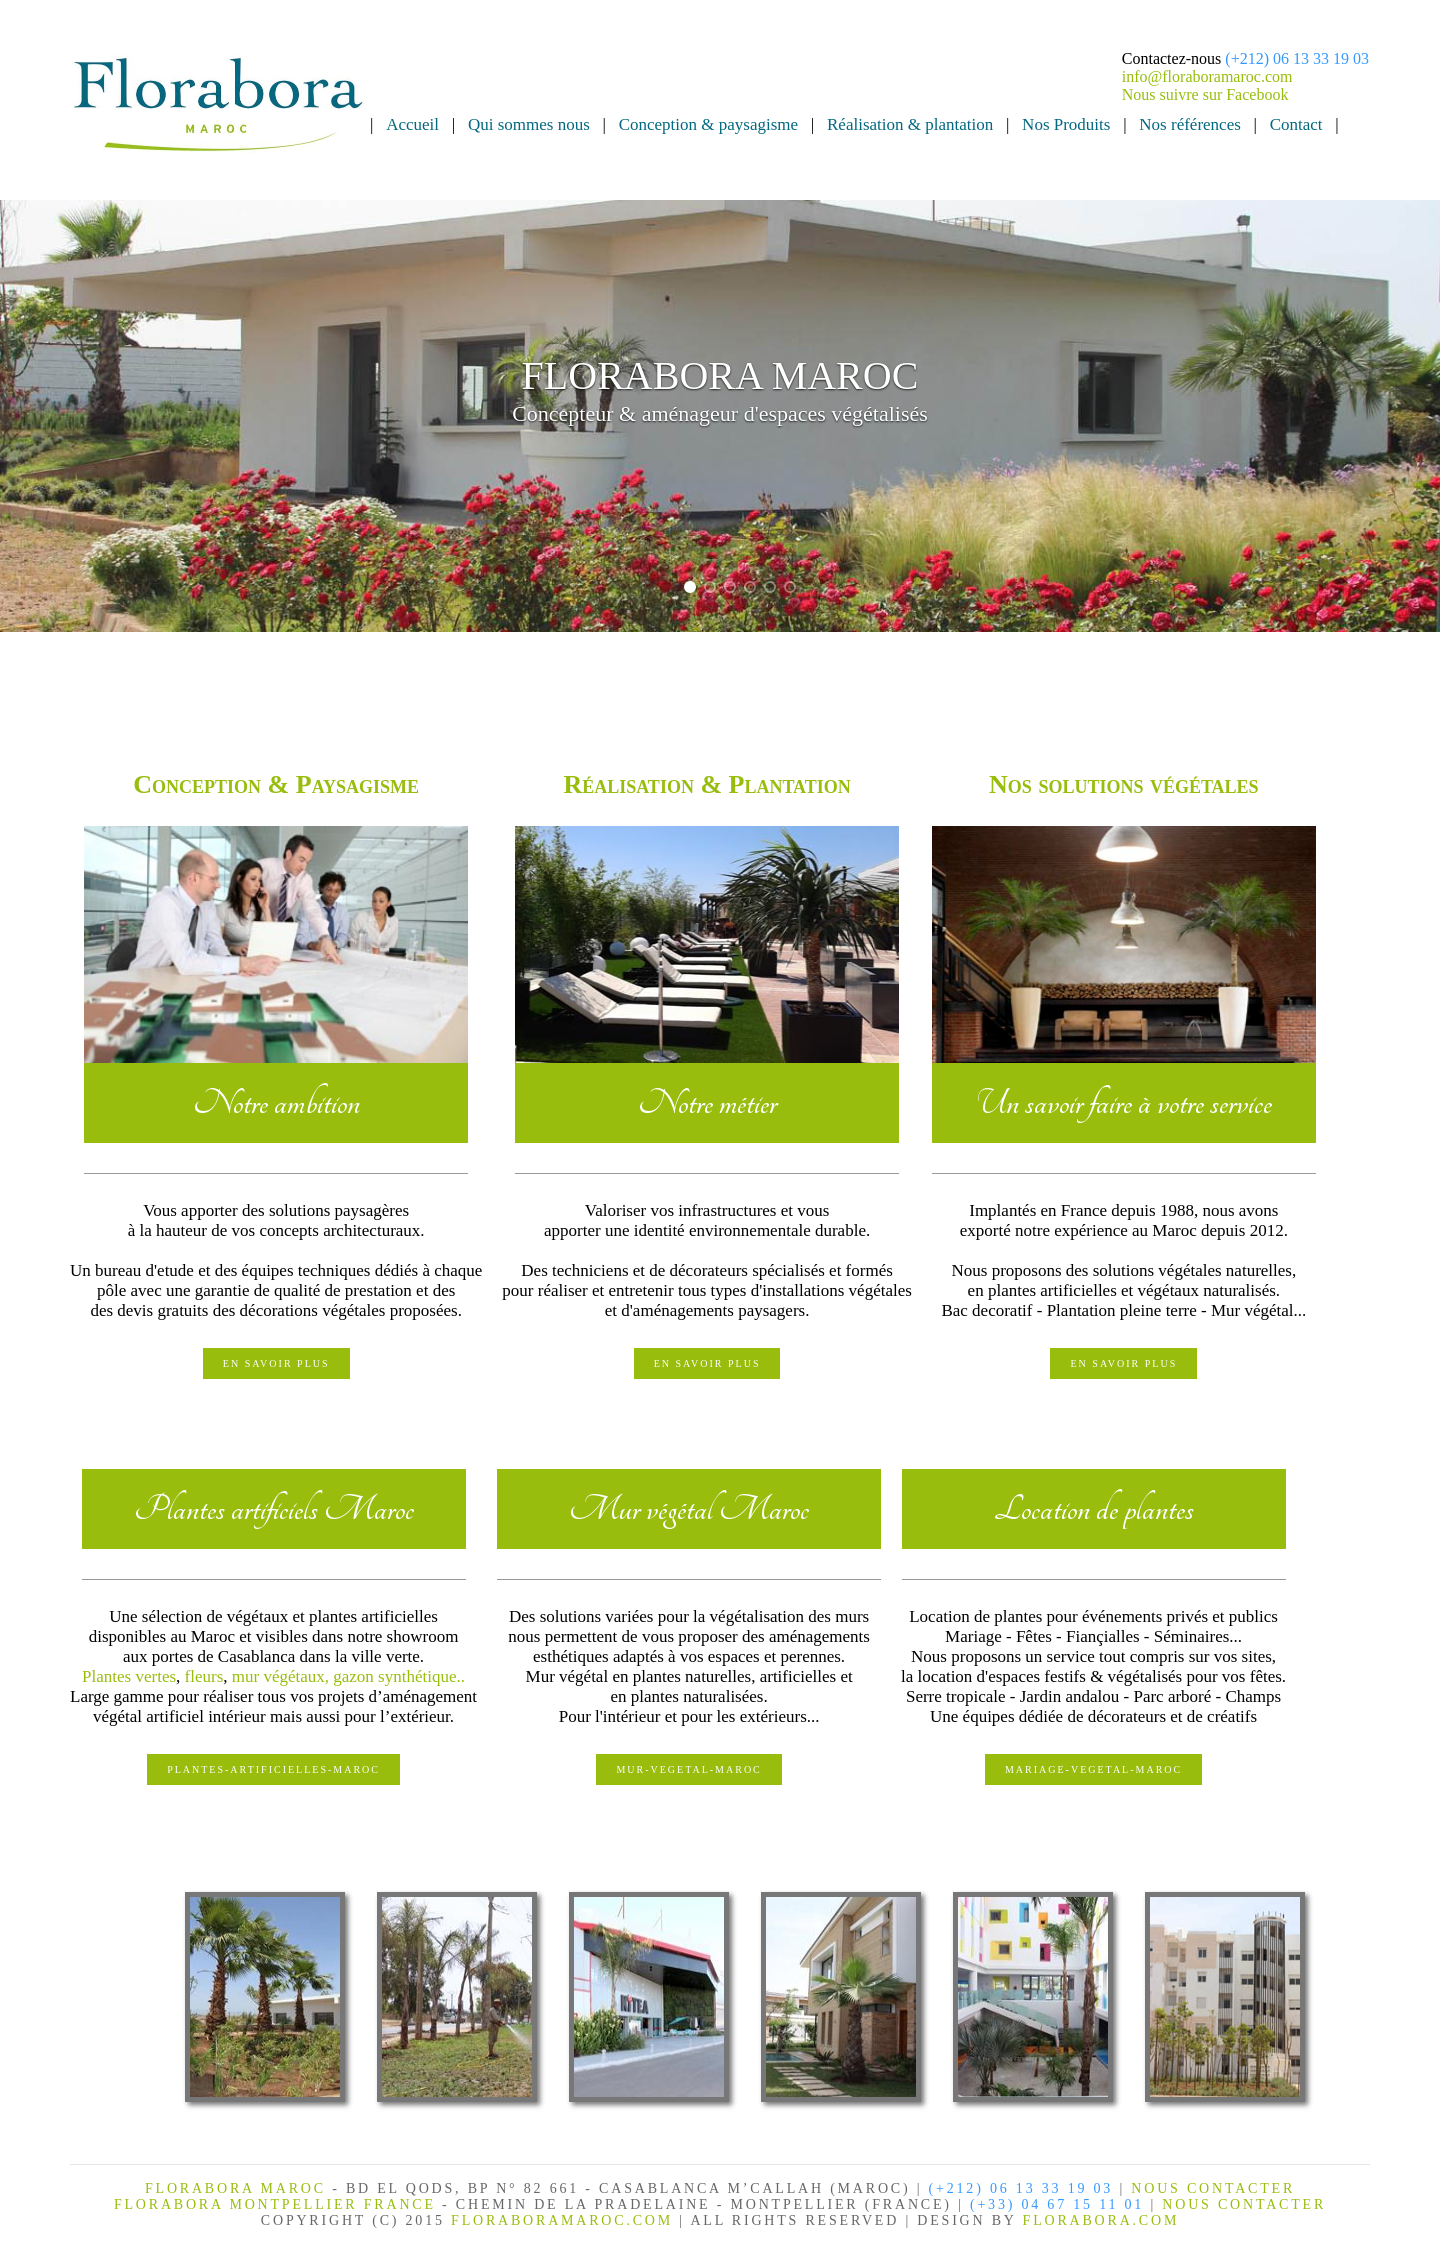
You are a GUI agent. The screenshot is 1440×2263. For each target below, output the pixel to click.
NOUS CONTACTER (1213, 2188)
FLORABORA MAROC (235, 2188)
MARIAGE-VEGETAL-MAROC (1093, 1769)
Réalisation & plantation (910, 124)
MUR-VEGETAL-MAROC (688, 1769)
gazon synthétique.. (399, 1676)
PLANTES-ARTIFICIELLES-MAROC (273, 1769)
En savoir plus (276, 1363)
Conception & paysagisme (708, 124)
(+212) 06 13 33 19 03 (1297, 58)
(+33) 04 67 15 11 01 (1057, 2204)
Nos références (1189, 124)
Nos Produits (1066, 124)
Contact (1296, 124)
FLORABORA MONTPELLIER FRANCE (278, 2204)
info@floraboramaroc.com (1207, 76)
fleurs (204, 1676)
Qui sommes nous (529, 124)
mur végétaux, (283, 1676)
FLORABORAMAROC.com (562, 2220)
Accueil (412, 124)
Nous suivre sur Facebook (1205, 94)
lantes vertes (134, 1676)
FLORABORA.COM (1101, 2220)
